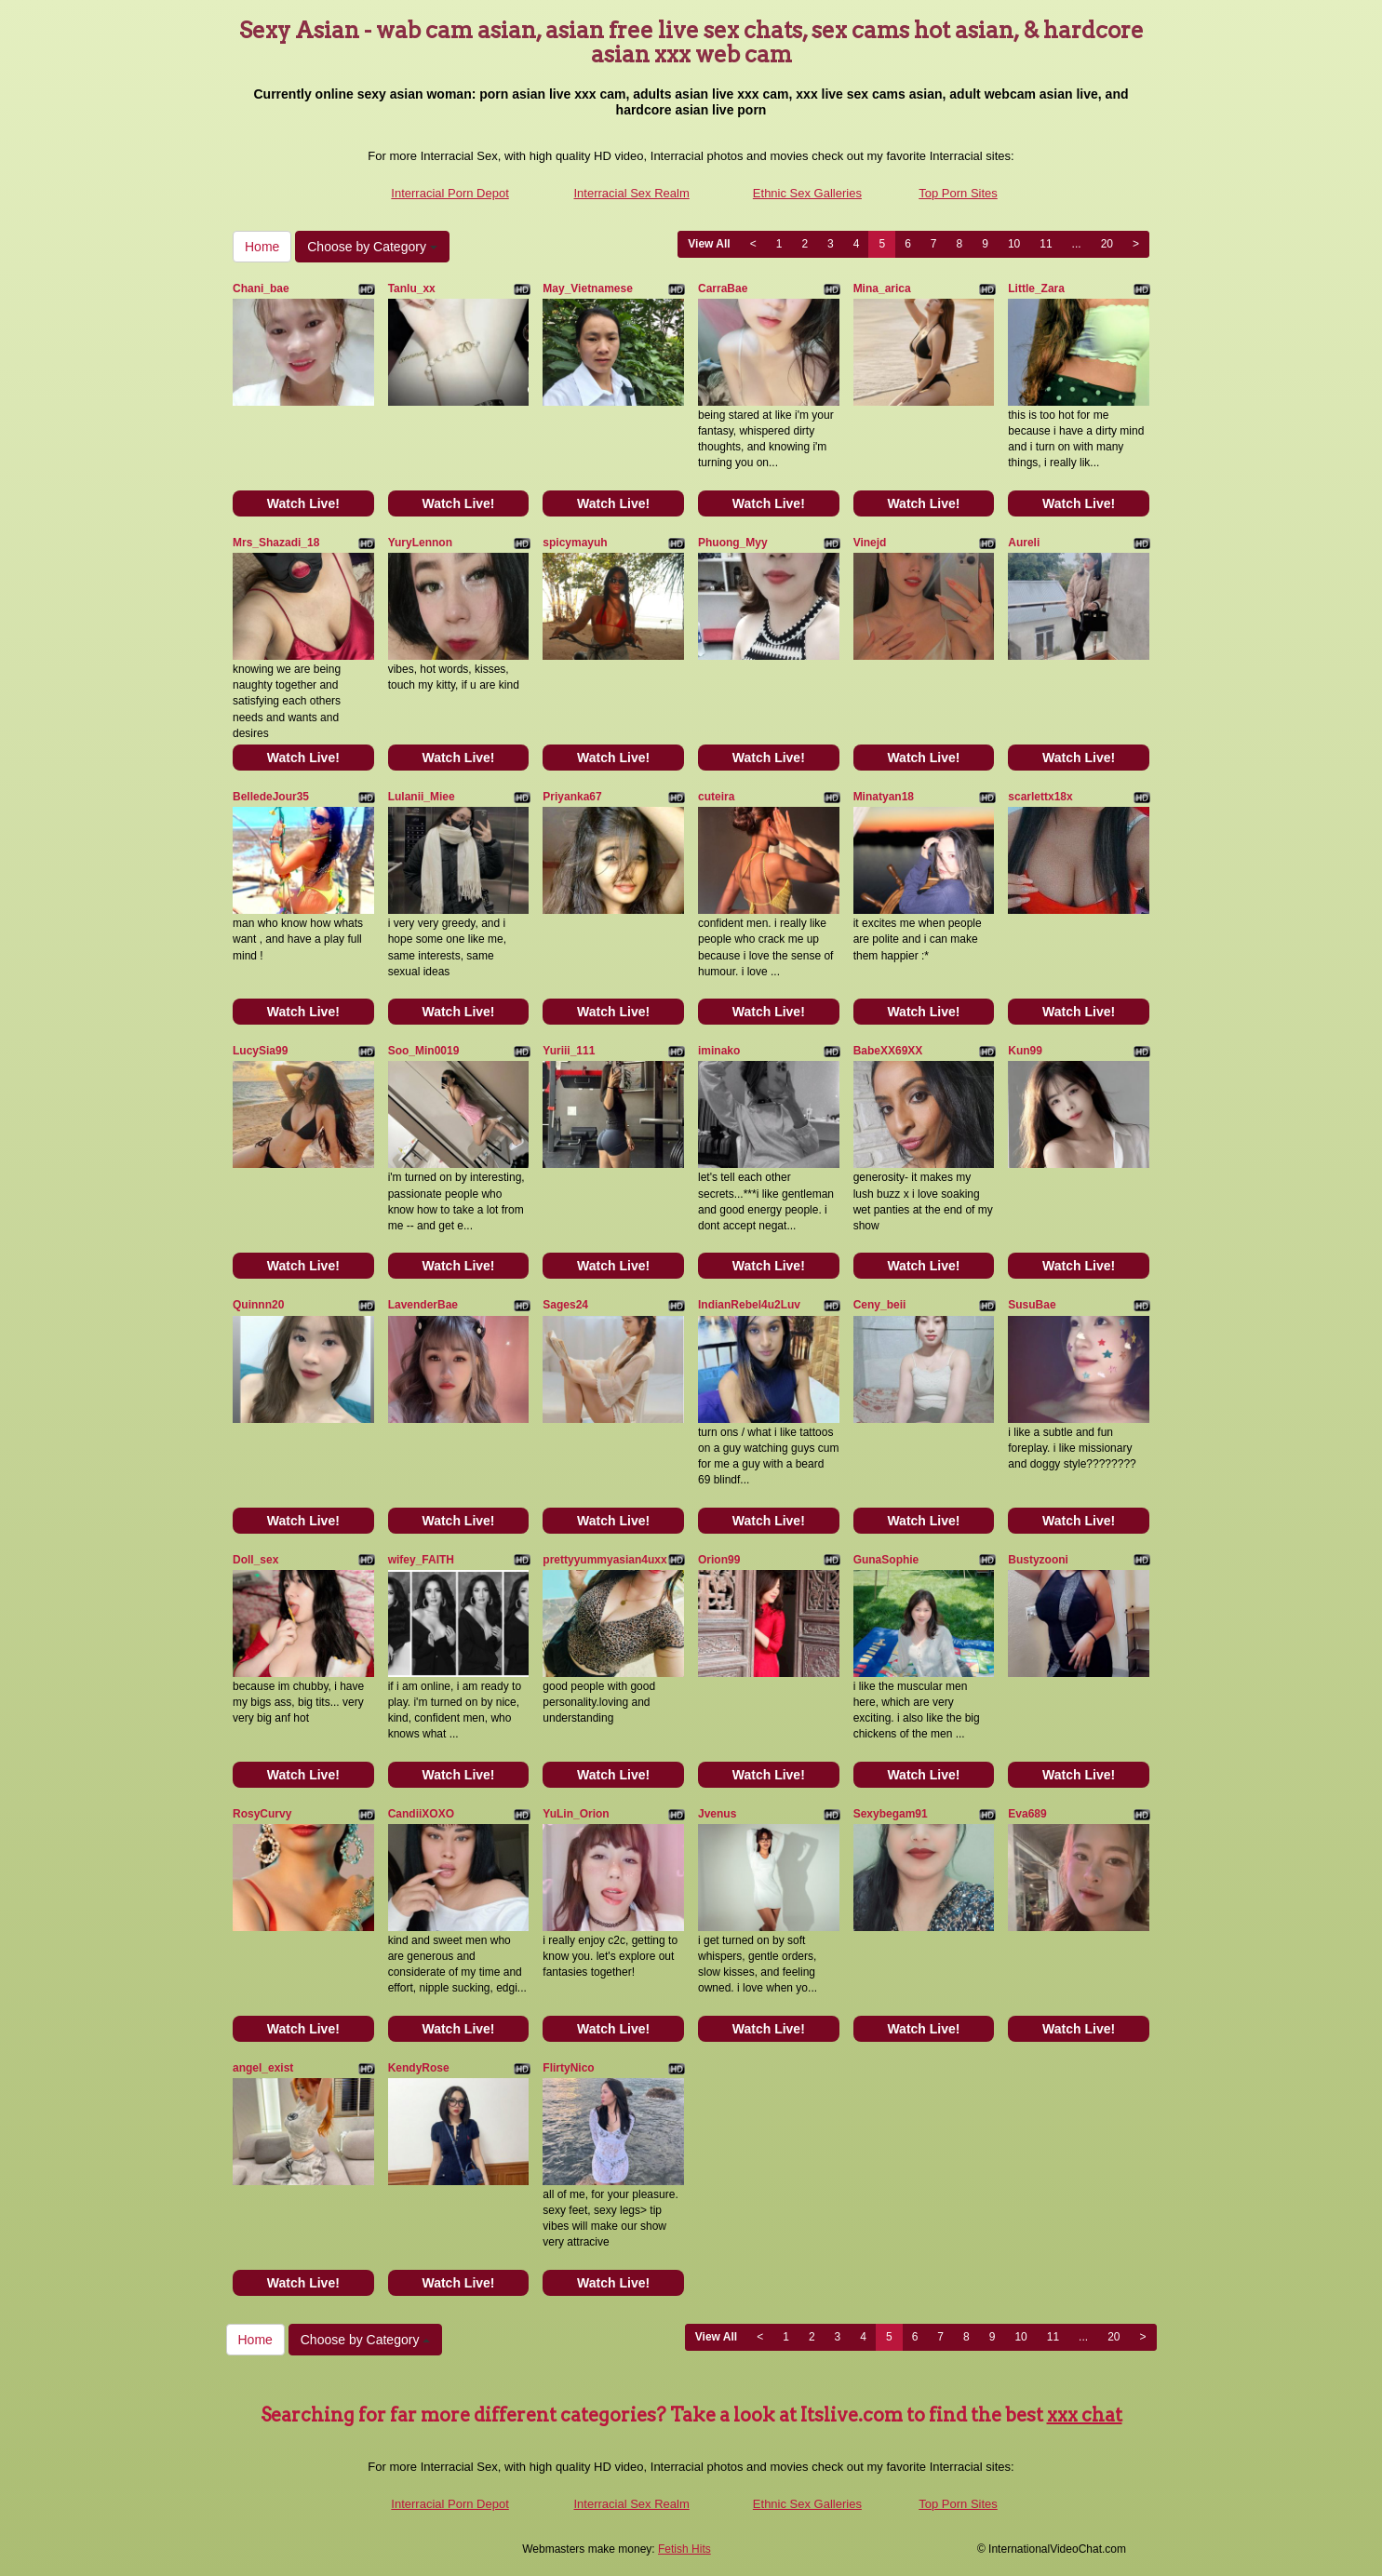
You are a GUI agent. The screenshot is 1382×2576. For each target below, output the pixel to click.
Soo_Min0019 (424, 1050)
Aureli (1024, 542)
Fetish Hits (684, 2549)
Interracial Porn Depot (449, 193)
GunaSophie (886, 1559)
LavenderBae (423, 1304)
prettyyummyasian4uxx (604, 1559)
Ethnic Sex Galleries (807, 193)
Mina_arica (882, 288)
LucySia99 (260, 1050)
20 (1107, 243)
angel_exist (263, 2067)
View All (709, 243)
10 (1014, 243)
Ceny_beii (879, 1304)
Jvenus (717, 1813)
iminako (719, 1050)
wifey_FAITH (421, 1559)
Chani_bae (261, 288)
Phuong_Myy (733, 542)
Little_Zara (1036, 288)
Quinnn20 (258, 1304)
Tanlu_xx (412, 288)
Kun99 (1025, 1050)
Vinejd (870, 542)
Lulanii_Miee (421, 796)
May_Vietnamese (588, 288)
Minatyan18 (883, 796)
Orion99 (719, 1559)
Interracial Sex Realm (631, 193)
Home (262, 246)
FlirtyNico (568, 2067)
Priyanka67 (572, 796)
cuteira (716, 796)
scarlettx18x (1040, 796)
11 (1046, 243)
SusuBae (1031, 1304)
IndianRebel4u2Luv (749, 1304)
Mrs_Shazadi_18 (276, 542)
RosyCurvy (262, 1813)
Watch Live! (303, 503)
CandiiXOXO (421, 1813)
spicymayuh (575, 542)
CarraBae (722, 288)
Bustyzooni (1038, 1559)
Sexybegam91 (890, 1813)
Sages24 (565, 1304)
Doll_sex (255, 1559)
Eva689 (1027, 1813)
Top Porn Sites (958, 193)
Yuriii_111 (569, 1050)
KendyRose (418, 2067)
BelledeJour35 (271, 796)
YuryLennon (420, 542)
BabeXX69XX (888, 1050)
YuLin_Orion (576, 1813)
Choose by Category (372, 246)
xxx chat (1084, 2415)
